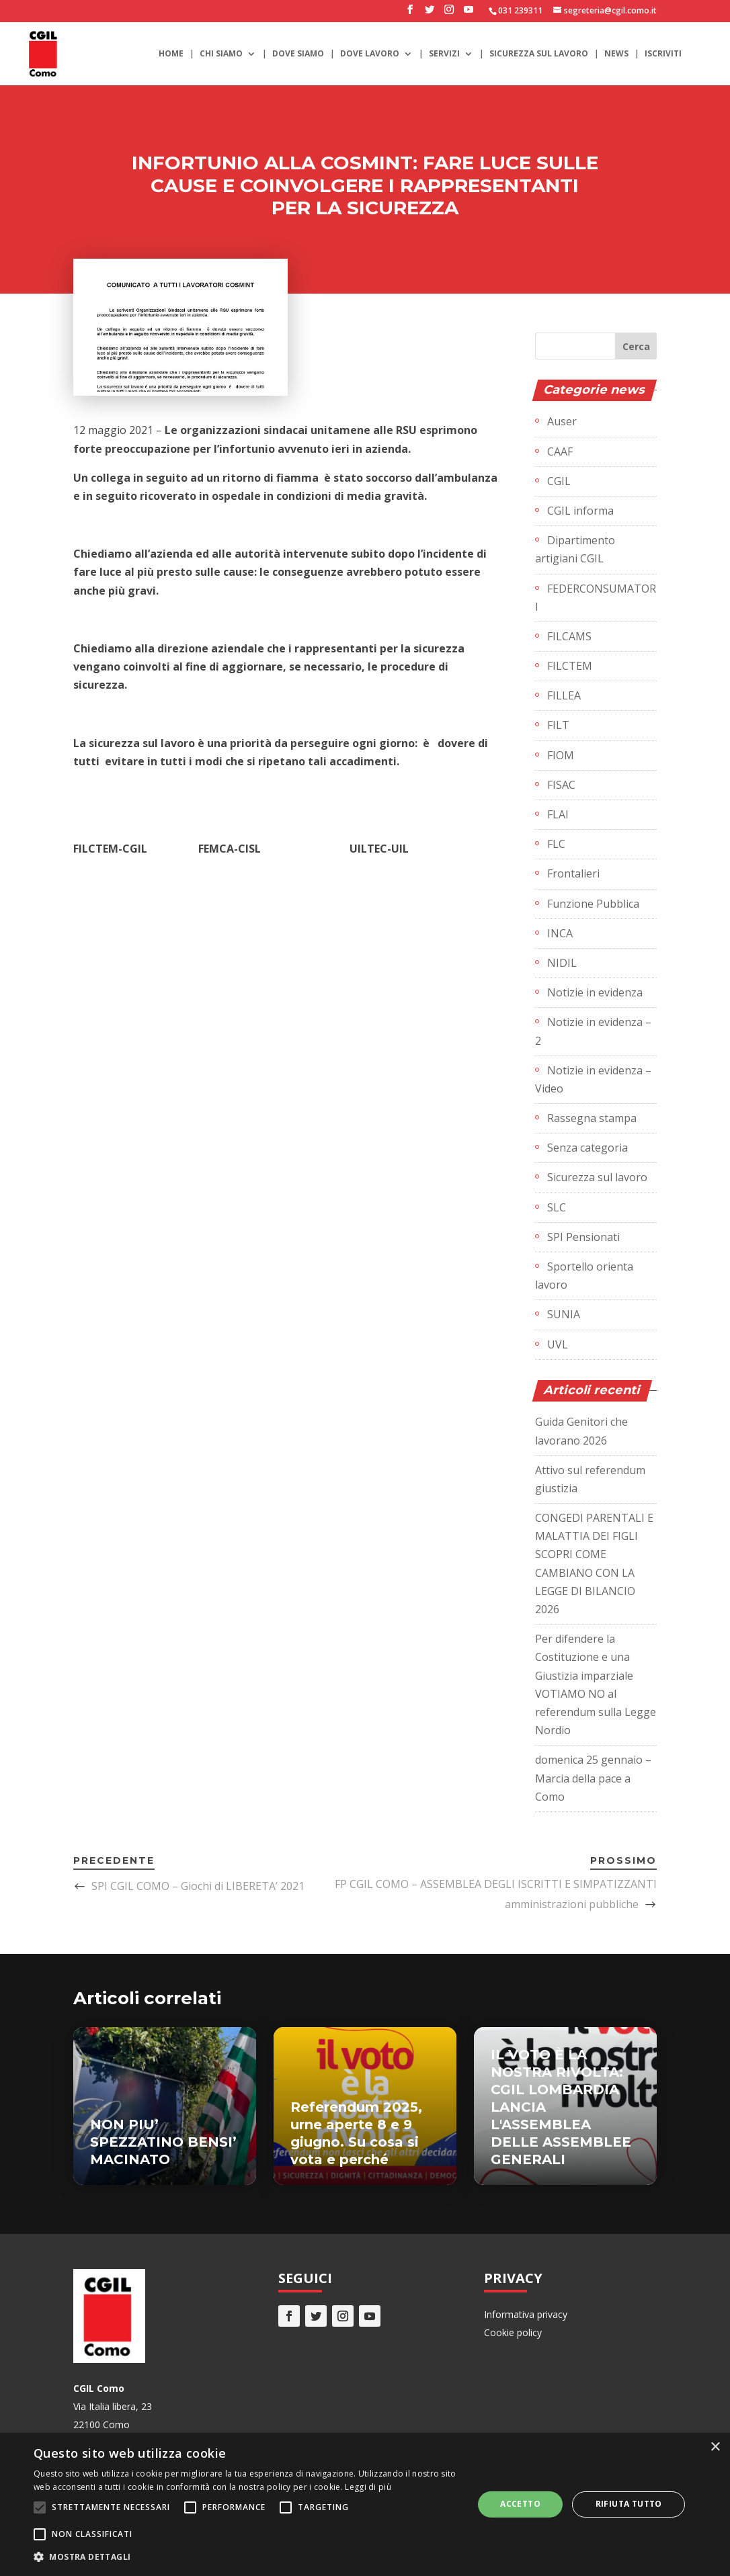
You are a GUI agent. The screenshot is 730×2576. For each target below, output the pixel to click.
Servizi (444, 54)
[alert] (365, 2504)
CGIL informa (580, 510)
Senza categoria (587, 1147)
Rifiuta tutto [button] (629, 2503)
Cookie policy (513, 2332)
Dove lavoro (369, 54)
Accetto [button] (520, 2503)
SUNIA (563, 1314)
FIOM (560, 755)
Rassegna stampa (592, 1118)
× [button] (715, 2447)
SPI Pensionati (583, 1237)
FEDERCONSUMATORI (595, 597)
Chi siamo (221, 54)
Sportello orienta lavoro (584, 1275)
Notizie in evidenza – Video (593, 1079)
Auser (562, 421)
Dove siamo (298, 54)
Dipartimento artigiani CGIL (575, 549)
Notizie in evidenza (595, 992)
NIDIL (562, 962)
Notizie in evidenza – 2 (593, 1031)
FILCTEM (569, 665)
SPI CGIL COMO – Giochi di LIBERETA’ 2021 (198, 1886)
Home (171, 54)
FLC (556, 843)
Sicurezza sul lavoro (538, 54)
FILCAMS (569, 636)
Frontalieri (573, 873)
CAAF (560, 451)
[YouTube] (468, 13)
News (616, 54)
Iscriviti (663, 54)
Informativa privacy (525, 2314)
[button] (247, 2557)
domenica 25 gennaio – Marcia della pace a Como (593, 1777)
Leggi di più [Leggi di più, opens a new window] (368, 2487)
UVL (557, 1344)
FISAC (561, 784)
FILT (558, 725)
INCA (560, 933)
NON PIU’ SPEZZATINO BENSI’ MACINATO (163, 2141)
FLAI (558, 814)
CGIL (559, 481)
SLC (556, 1207)
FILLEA (564, 695)
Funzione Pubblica (593, 903)
